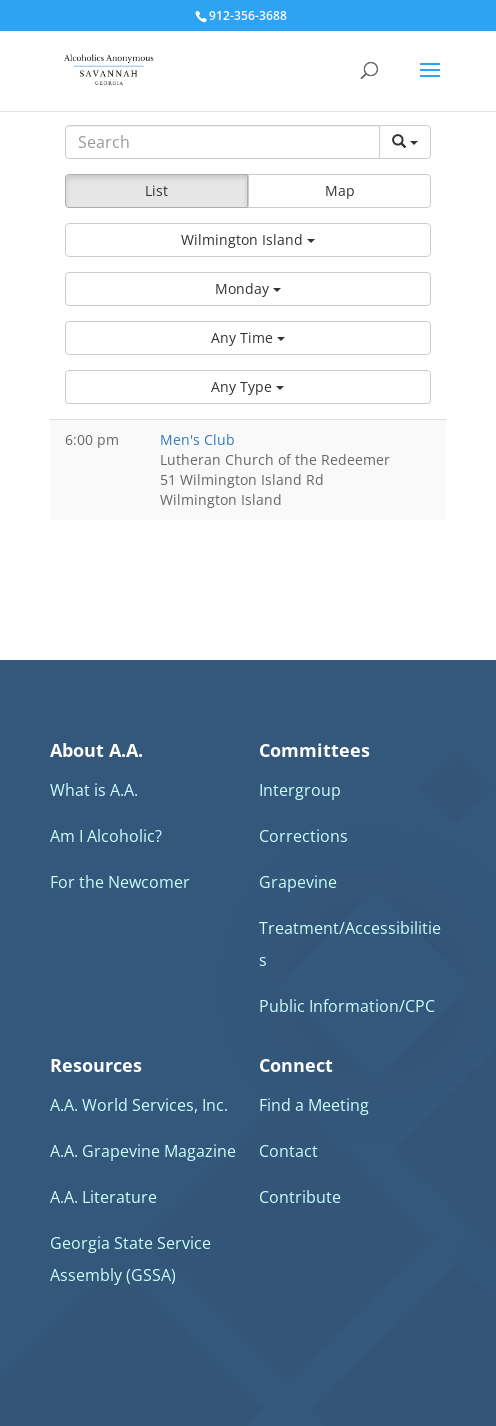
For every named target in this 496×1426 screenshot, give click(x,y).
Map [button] (340, 190)
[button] (248, 240)
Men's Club (197, 439)
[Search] (223, 142)
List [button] (156, 190)
